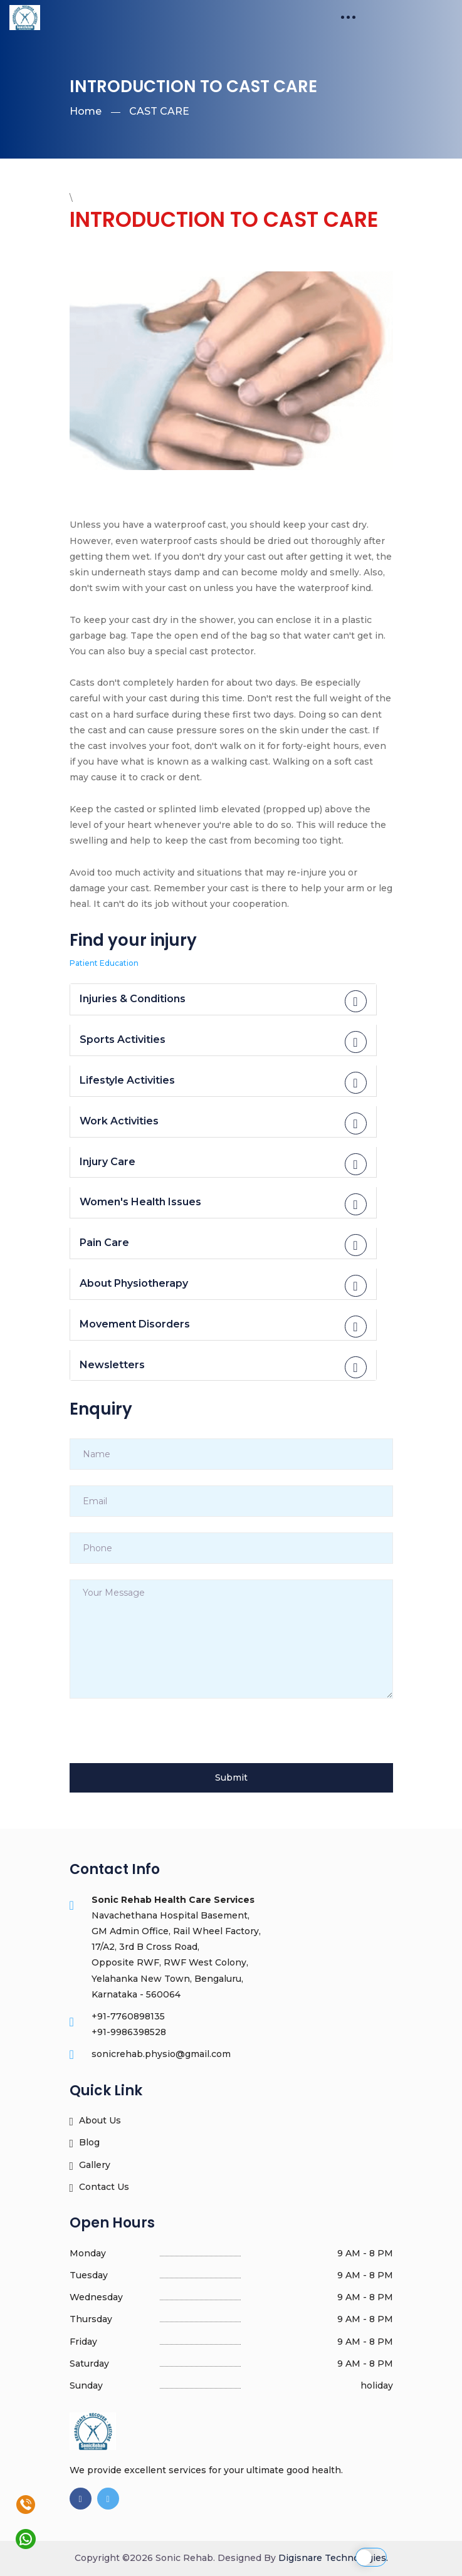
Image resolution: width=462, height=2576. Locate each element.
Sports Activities (223, 1042)
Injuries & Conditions (223, 1001)
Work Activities (223, 1123)
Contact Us (100, 2187)
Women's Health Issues (223, 1204)
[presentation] (165, 1738)
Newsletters (223, 1367)
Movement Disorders (223, 1327)
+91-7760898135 (128, 2016)
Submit (231, 1777)
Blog (85, 2143)
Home (86, 111)
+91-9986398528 (129, 2032)
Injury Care (223, 1164)
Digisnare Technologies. (333, 2557)
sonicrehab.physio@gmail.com (161, 2054)
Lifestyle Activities (223, 1083)
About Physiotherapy (223, 1286)
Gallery (90, 2165)
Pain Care (223, 1245)
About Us (96, 2121)
